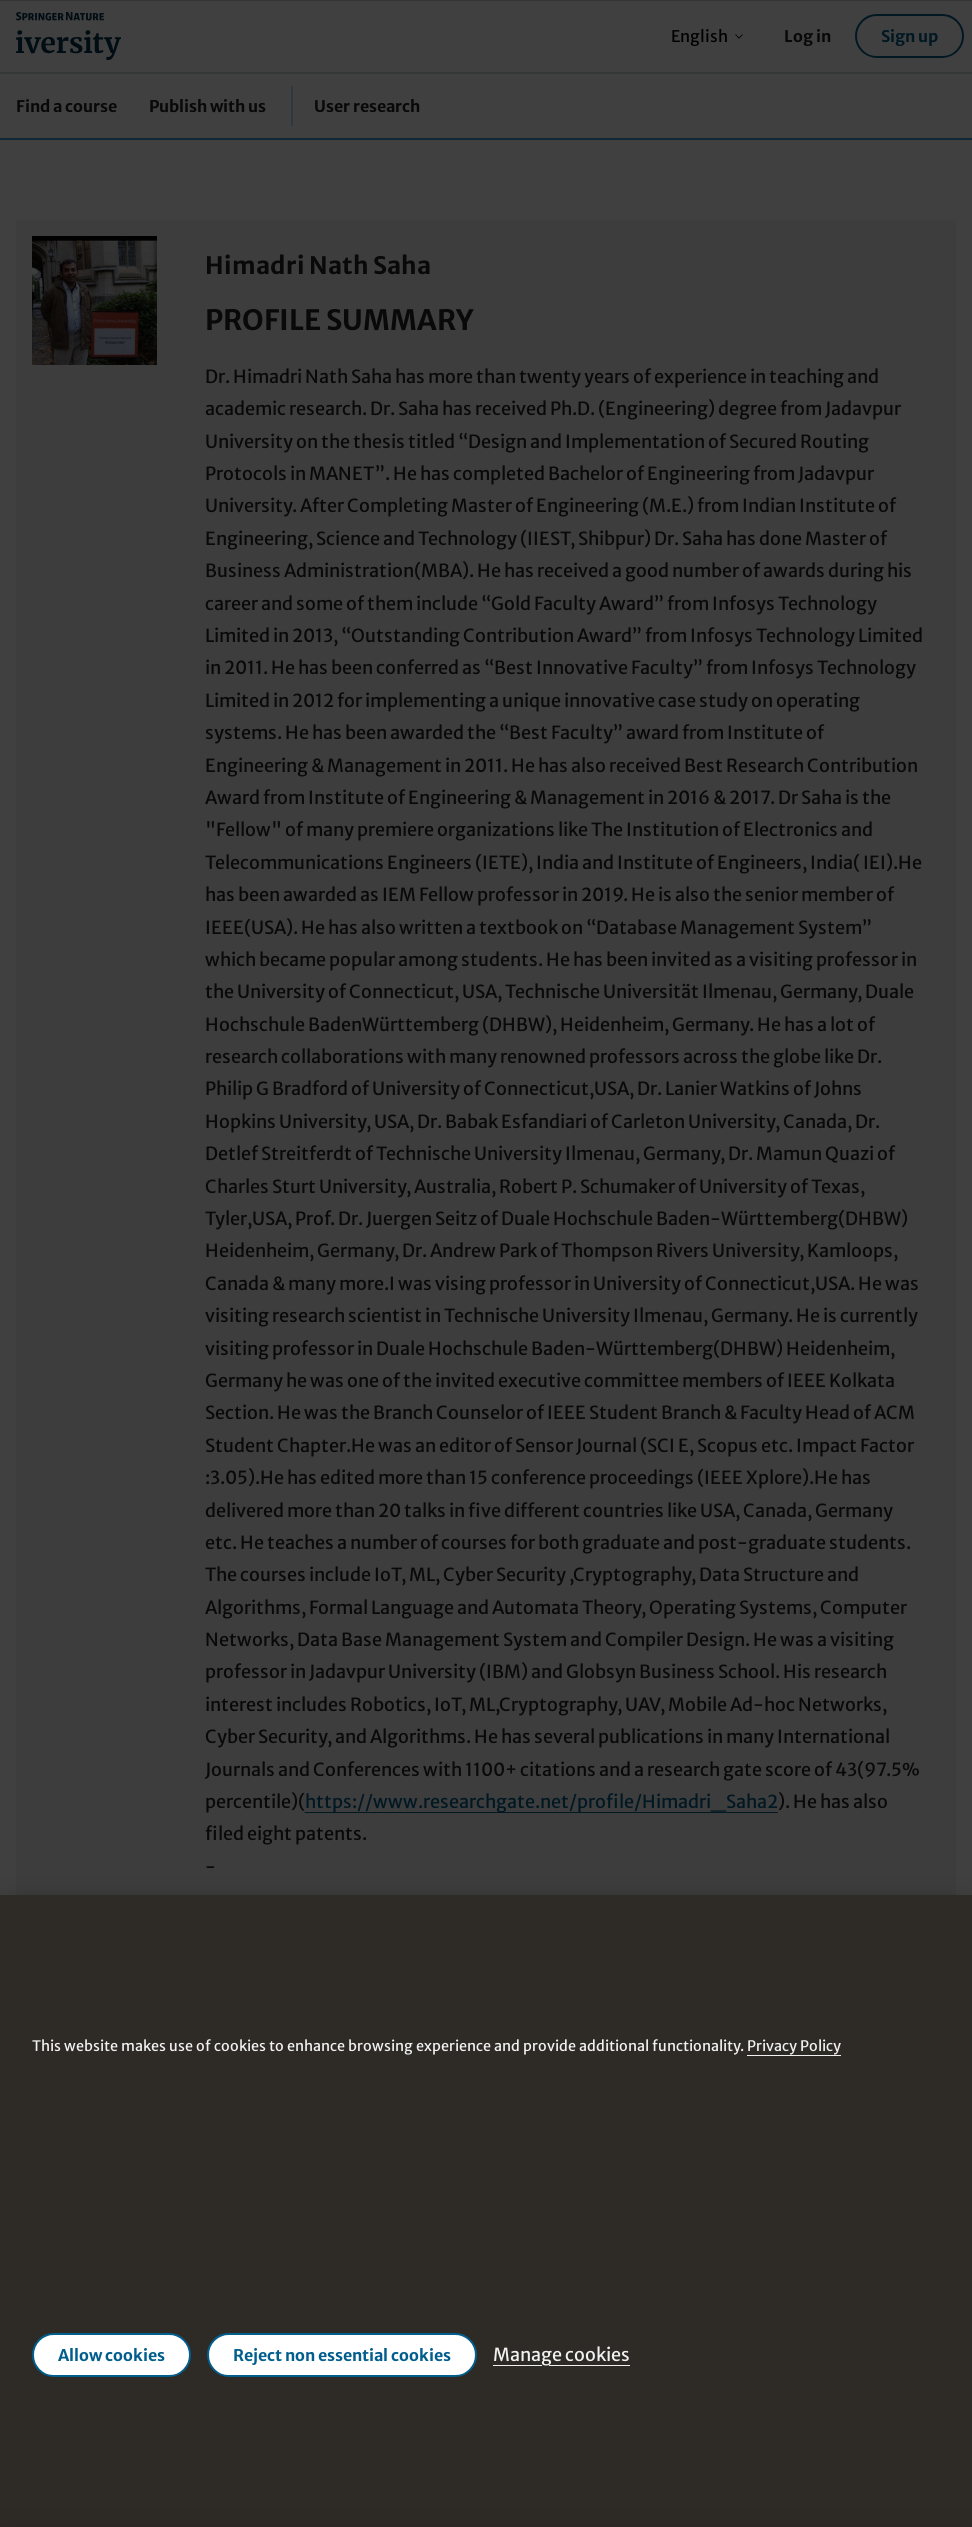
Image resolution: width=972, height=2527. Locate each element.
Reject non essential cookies (342, 2355)
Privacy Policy (794, 2047)
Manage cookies (561, 2354)
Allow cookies (111, 2355)
